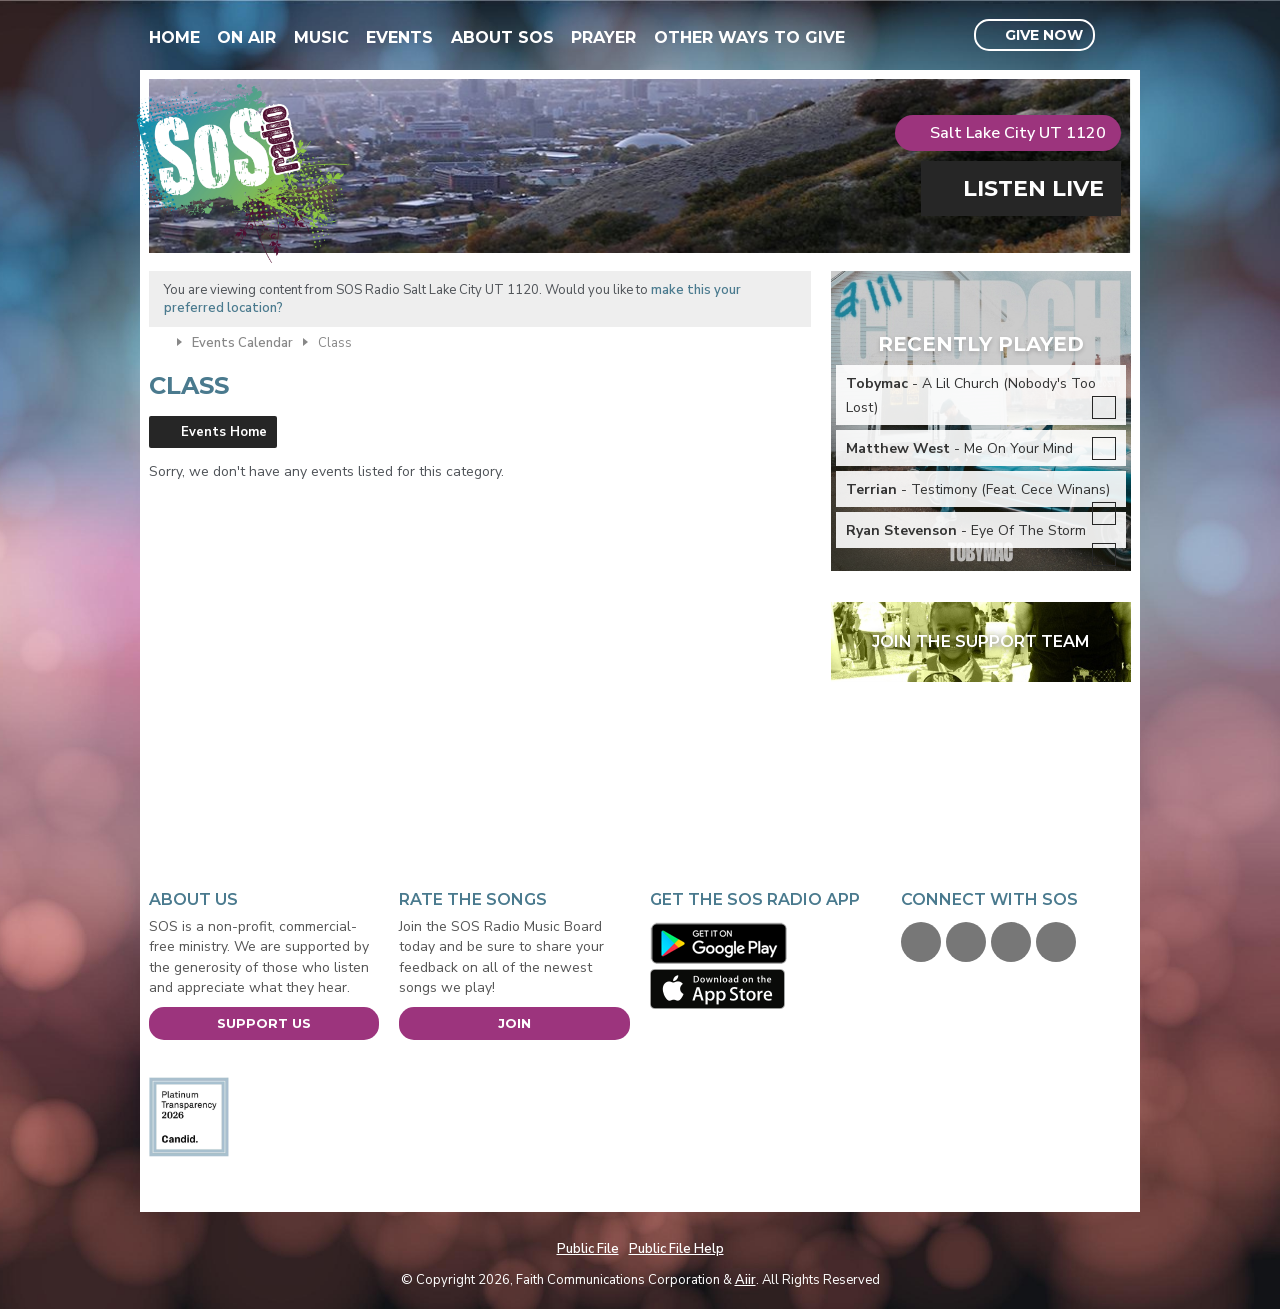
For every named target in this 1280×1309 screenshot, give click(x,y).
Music (321, 37)
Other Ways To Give (749, 37)
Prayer (603, 37)
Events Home (224, 432)
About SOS (502, 37)
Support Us (264, 1023)
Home (174, 37)
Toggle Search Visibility (1118, 36)
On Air (246, 37)
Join (514, 1023)
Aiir (745, 1280)
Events (399, 37)
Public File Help (676, 1249)
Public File (588, 1249)
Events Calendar (242, 343)
